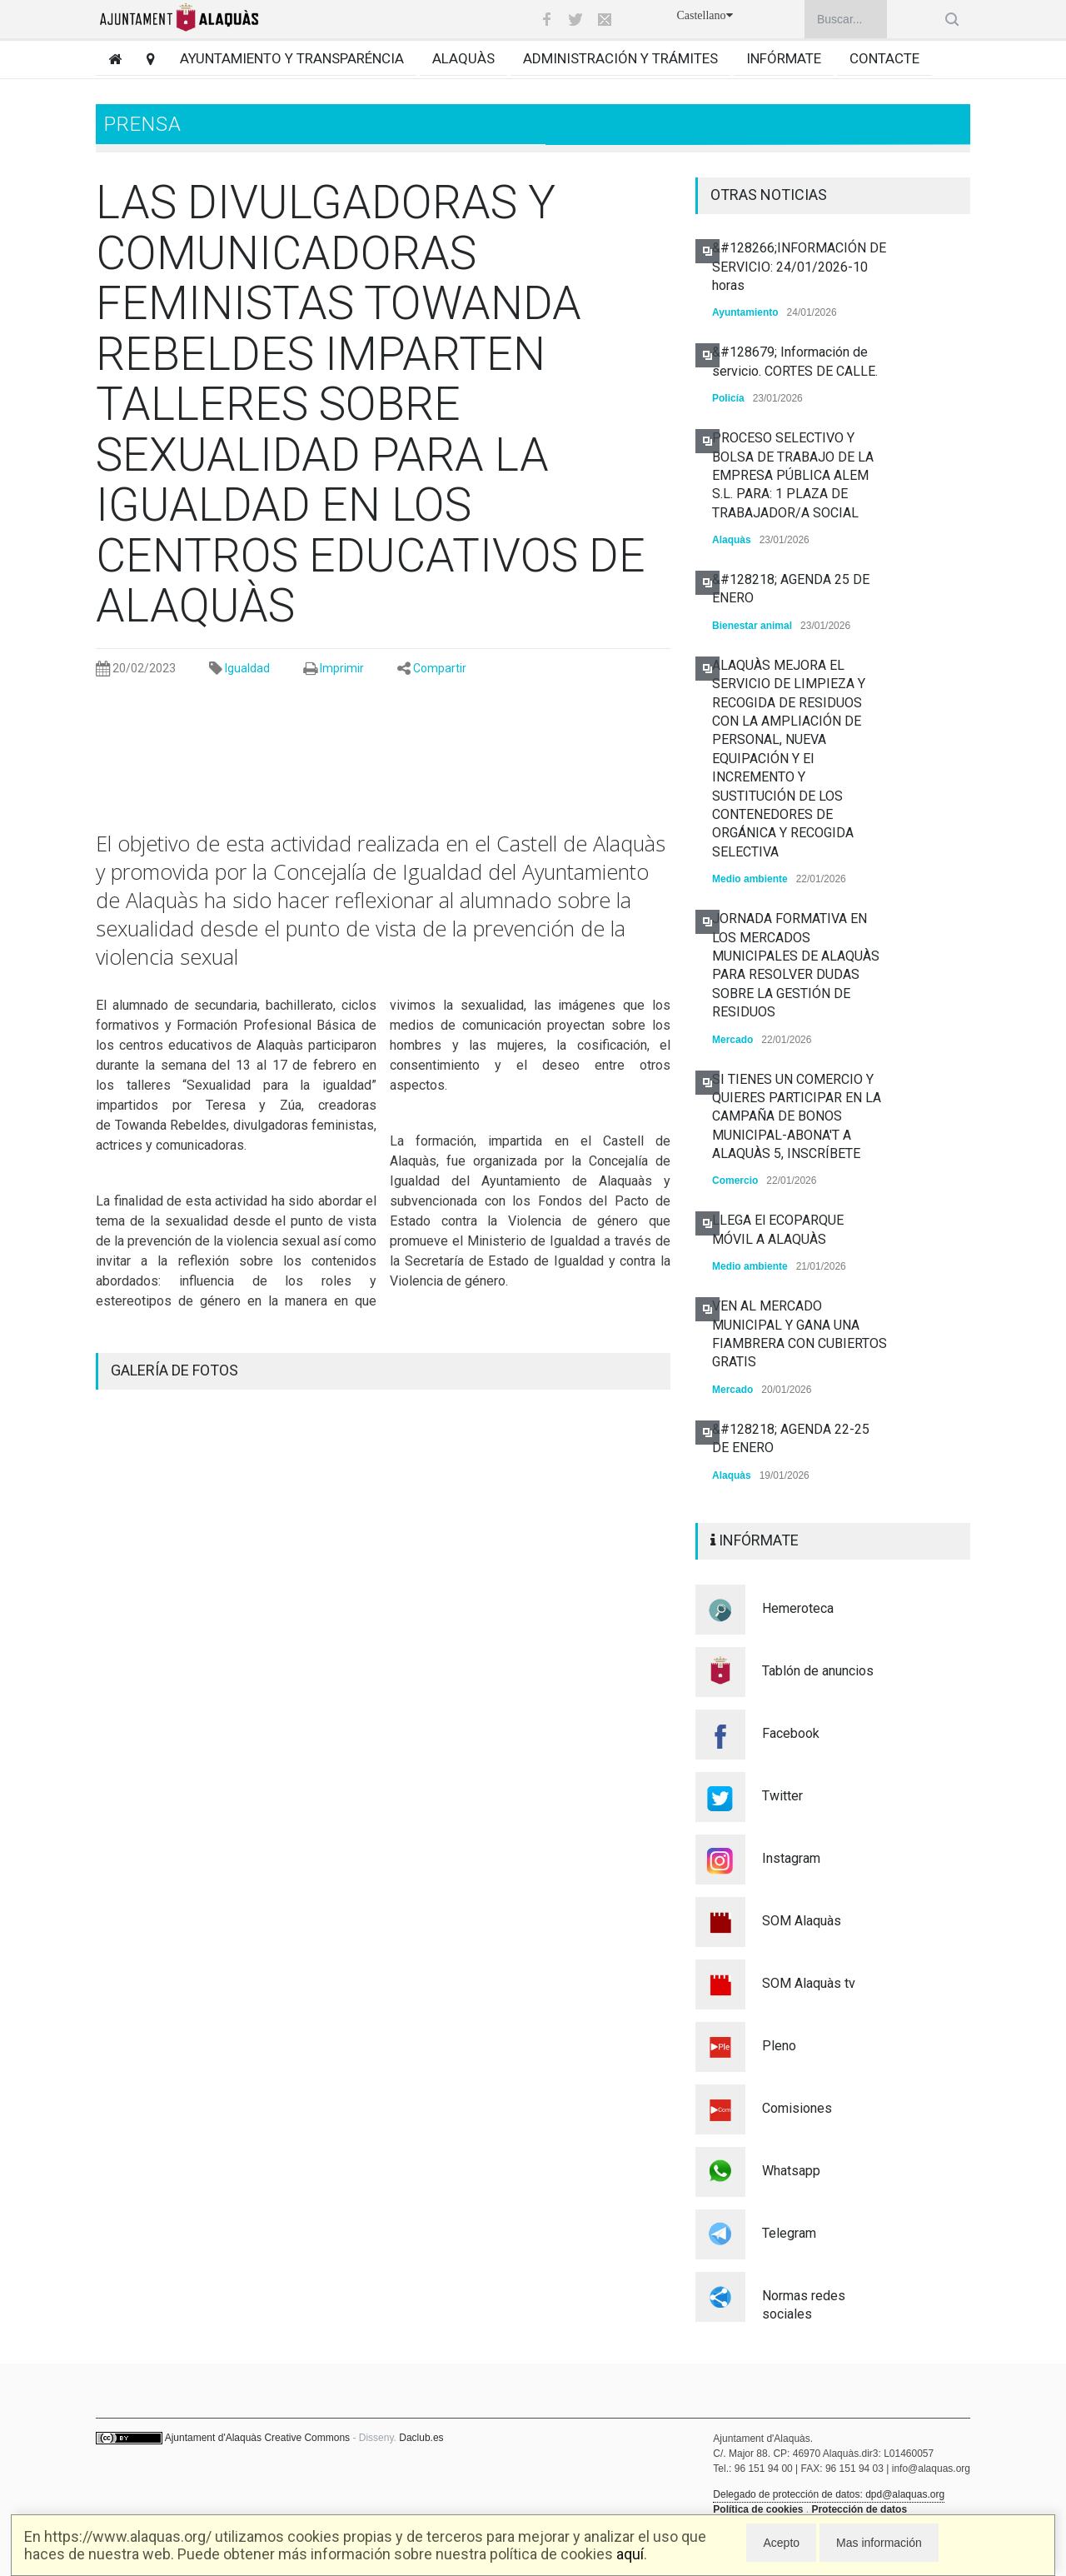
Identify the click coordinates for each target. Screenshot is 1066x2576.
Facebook (790, 1733)
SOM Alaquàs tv (808, 1983)
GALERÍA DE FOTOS (174, 1370)
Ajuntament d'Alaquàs (213, 2438)
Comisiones (797, 2108)
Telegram (789, 2233)
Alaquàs (463, 58)
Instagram (791, 1858)
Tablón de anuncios (818, 1671)
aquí (630, 2554)
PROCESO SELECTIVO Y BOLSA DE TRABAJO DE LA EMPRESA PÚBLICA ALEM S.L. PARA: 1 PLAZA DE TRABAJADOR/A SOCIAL (793, 475)
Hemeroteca (798, 1608)
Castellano (704, 15)
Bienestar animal (752, 626)
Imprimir (342, 668)
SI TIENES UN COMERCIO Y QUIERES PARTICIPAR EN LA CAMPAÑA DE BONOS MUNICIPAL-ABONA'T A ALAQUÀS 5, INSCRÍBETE (796, 1116)
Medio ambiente (750, 879)
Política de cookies (758, 2509)
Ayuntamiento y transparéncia (292, 58)
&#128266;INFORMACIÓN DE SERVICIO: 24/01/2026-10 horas (799, 266)
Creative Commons (307, 2438)
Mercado (732, 1040)
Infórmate (783, 58)
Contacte (884, 58)
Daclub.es (421, 2438)
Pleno (779, 2046)
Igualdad (247, 668)
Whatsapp (791, 2171)
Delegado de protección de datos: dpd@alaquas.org (828, 2494)
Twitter (782, 1796)
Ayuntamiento (745, 312)
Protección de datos (859, 2509)
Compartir (439, 668)
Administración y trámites (620, 58)
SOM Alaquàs (801, 1921)
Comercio (735, 1180)
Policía (728, 398)
